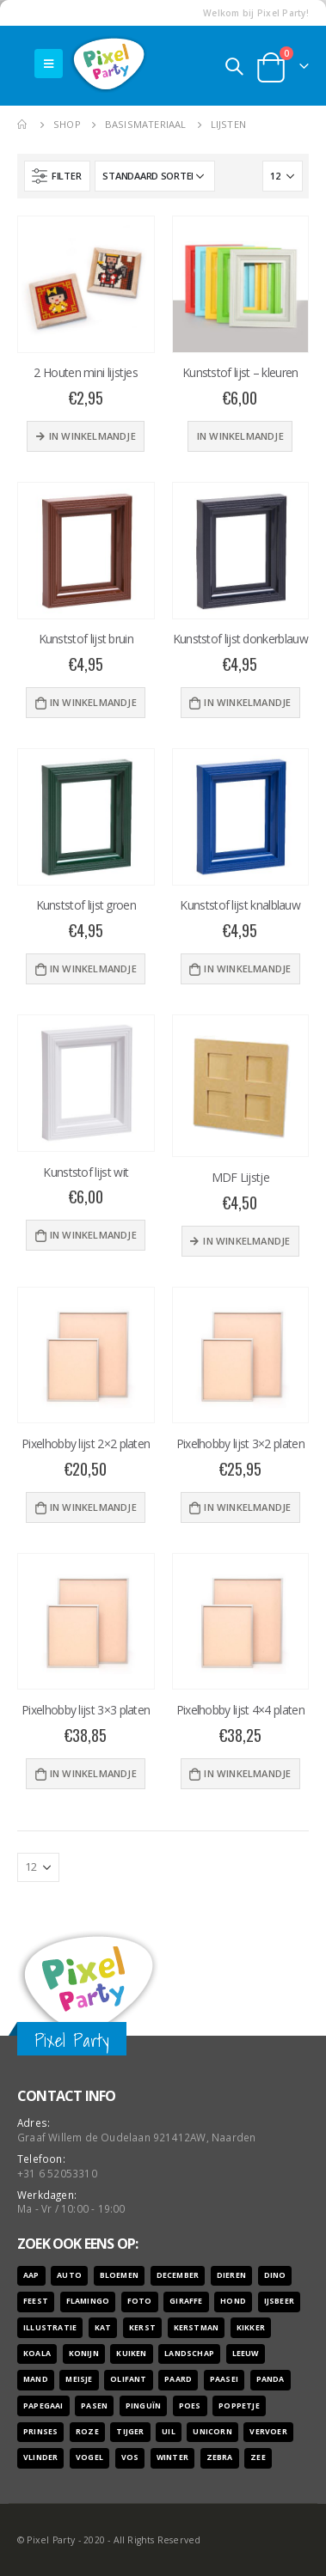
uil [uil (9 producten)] (168, 2432)
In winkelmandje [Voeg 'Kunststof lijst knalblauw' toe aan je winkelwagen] (247, 968)
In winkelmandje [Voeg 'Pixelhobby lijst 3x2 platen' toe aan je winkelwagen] (247, 1507)
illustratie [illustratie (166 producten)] (50, 2328)
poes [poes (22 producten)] (190, 2406)
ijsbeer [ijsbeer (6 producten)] (279, 2301)
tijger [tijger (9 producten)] (130, 2432)
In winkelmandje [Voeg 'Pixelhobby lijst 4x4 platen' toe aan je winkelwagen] (247, 1773)
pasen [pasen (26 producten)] (94, 2406)
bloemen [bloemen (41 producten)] (119, 2275)
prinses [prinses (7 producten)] (40, 2432)
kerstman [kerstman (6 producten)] (196, 2328)
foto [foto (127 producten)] (139, 2301)
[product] (86, 284)
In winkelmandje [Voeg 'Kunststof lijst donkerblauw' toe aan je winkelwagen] (247, 702)
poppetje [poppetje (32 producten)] (239, 2406)
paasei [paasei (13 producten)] (224, 2379)
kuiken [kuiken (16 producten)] (131, 2353)
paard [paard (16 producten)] (178, 2379)
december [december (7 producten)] (178, 2275)
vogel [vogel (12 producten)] (89, 2457)
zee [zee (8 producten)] (258, 2457)
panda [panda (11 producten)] (270, 2379)
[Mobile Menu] (48, 63)
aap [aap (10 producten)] (31, 2275)
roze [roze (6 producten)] (87, 2432)
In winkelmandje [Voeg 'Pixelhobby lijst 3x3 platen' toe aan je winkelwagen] (93, 1773)
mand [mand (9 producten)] (35, 2379)
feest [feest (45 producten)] (35, 2301)
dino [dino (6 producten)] (275, 2275)
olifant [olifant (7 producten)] (128, 2379)
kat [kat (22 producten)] (103, 2328)
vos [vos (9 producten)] (130, 2457)
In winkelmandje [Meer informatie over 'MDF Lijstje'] (246, 1240)
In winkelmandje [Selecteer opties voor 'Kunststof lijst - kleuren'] (240, 435)
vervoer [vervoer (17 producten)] (267, 2432)
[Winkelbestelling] (155, 176)
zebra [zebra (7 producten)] (219, 2457)
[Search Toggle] (234, 66)
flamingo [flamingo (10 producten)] (88, 2301)
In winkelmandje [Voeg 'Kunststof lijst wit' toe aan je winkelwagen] (93, 1234)
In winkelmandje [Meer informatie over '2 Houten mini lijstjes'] (92, 435)
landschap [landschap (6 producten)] (189, 2353)
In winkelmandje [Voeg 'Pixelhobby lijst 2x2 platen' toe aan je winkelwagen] (93, 1507)
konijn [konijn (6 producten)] (84, 2353)
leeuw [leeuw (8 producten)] (245, 2353)
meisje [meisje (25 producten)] (78, 2379)
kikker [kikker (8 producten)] (251, 2328)
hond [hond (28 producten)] (233, 2301)
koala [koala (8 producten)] (37, 2353)
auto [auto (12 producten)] (69, 2275)
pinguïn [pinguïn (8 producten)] (143, 2406)
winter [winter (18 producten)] (172, 2457)
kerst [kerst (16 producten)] (142, 2328)
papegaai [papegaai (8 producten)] (43, 2406)
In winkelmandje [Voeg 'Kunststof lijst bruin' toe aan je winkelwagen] (93, 702)
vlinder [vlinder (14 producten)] (40, 2457)
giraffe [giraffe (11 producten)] (185, 2301)
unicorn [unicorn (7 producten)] (212, 2432)
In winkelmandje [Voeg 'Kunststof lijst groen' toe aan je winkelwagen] (93, 968)
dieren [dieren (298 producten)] (231, 2275)
